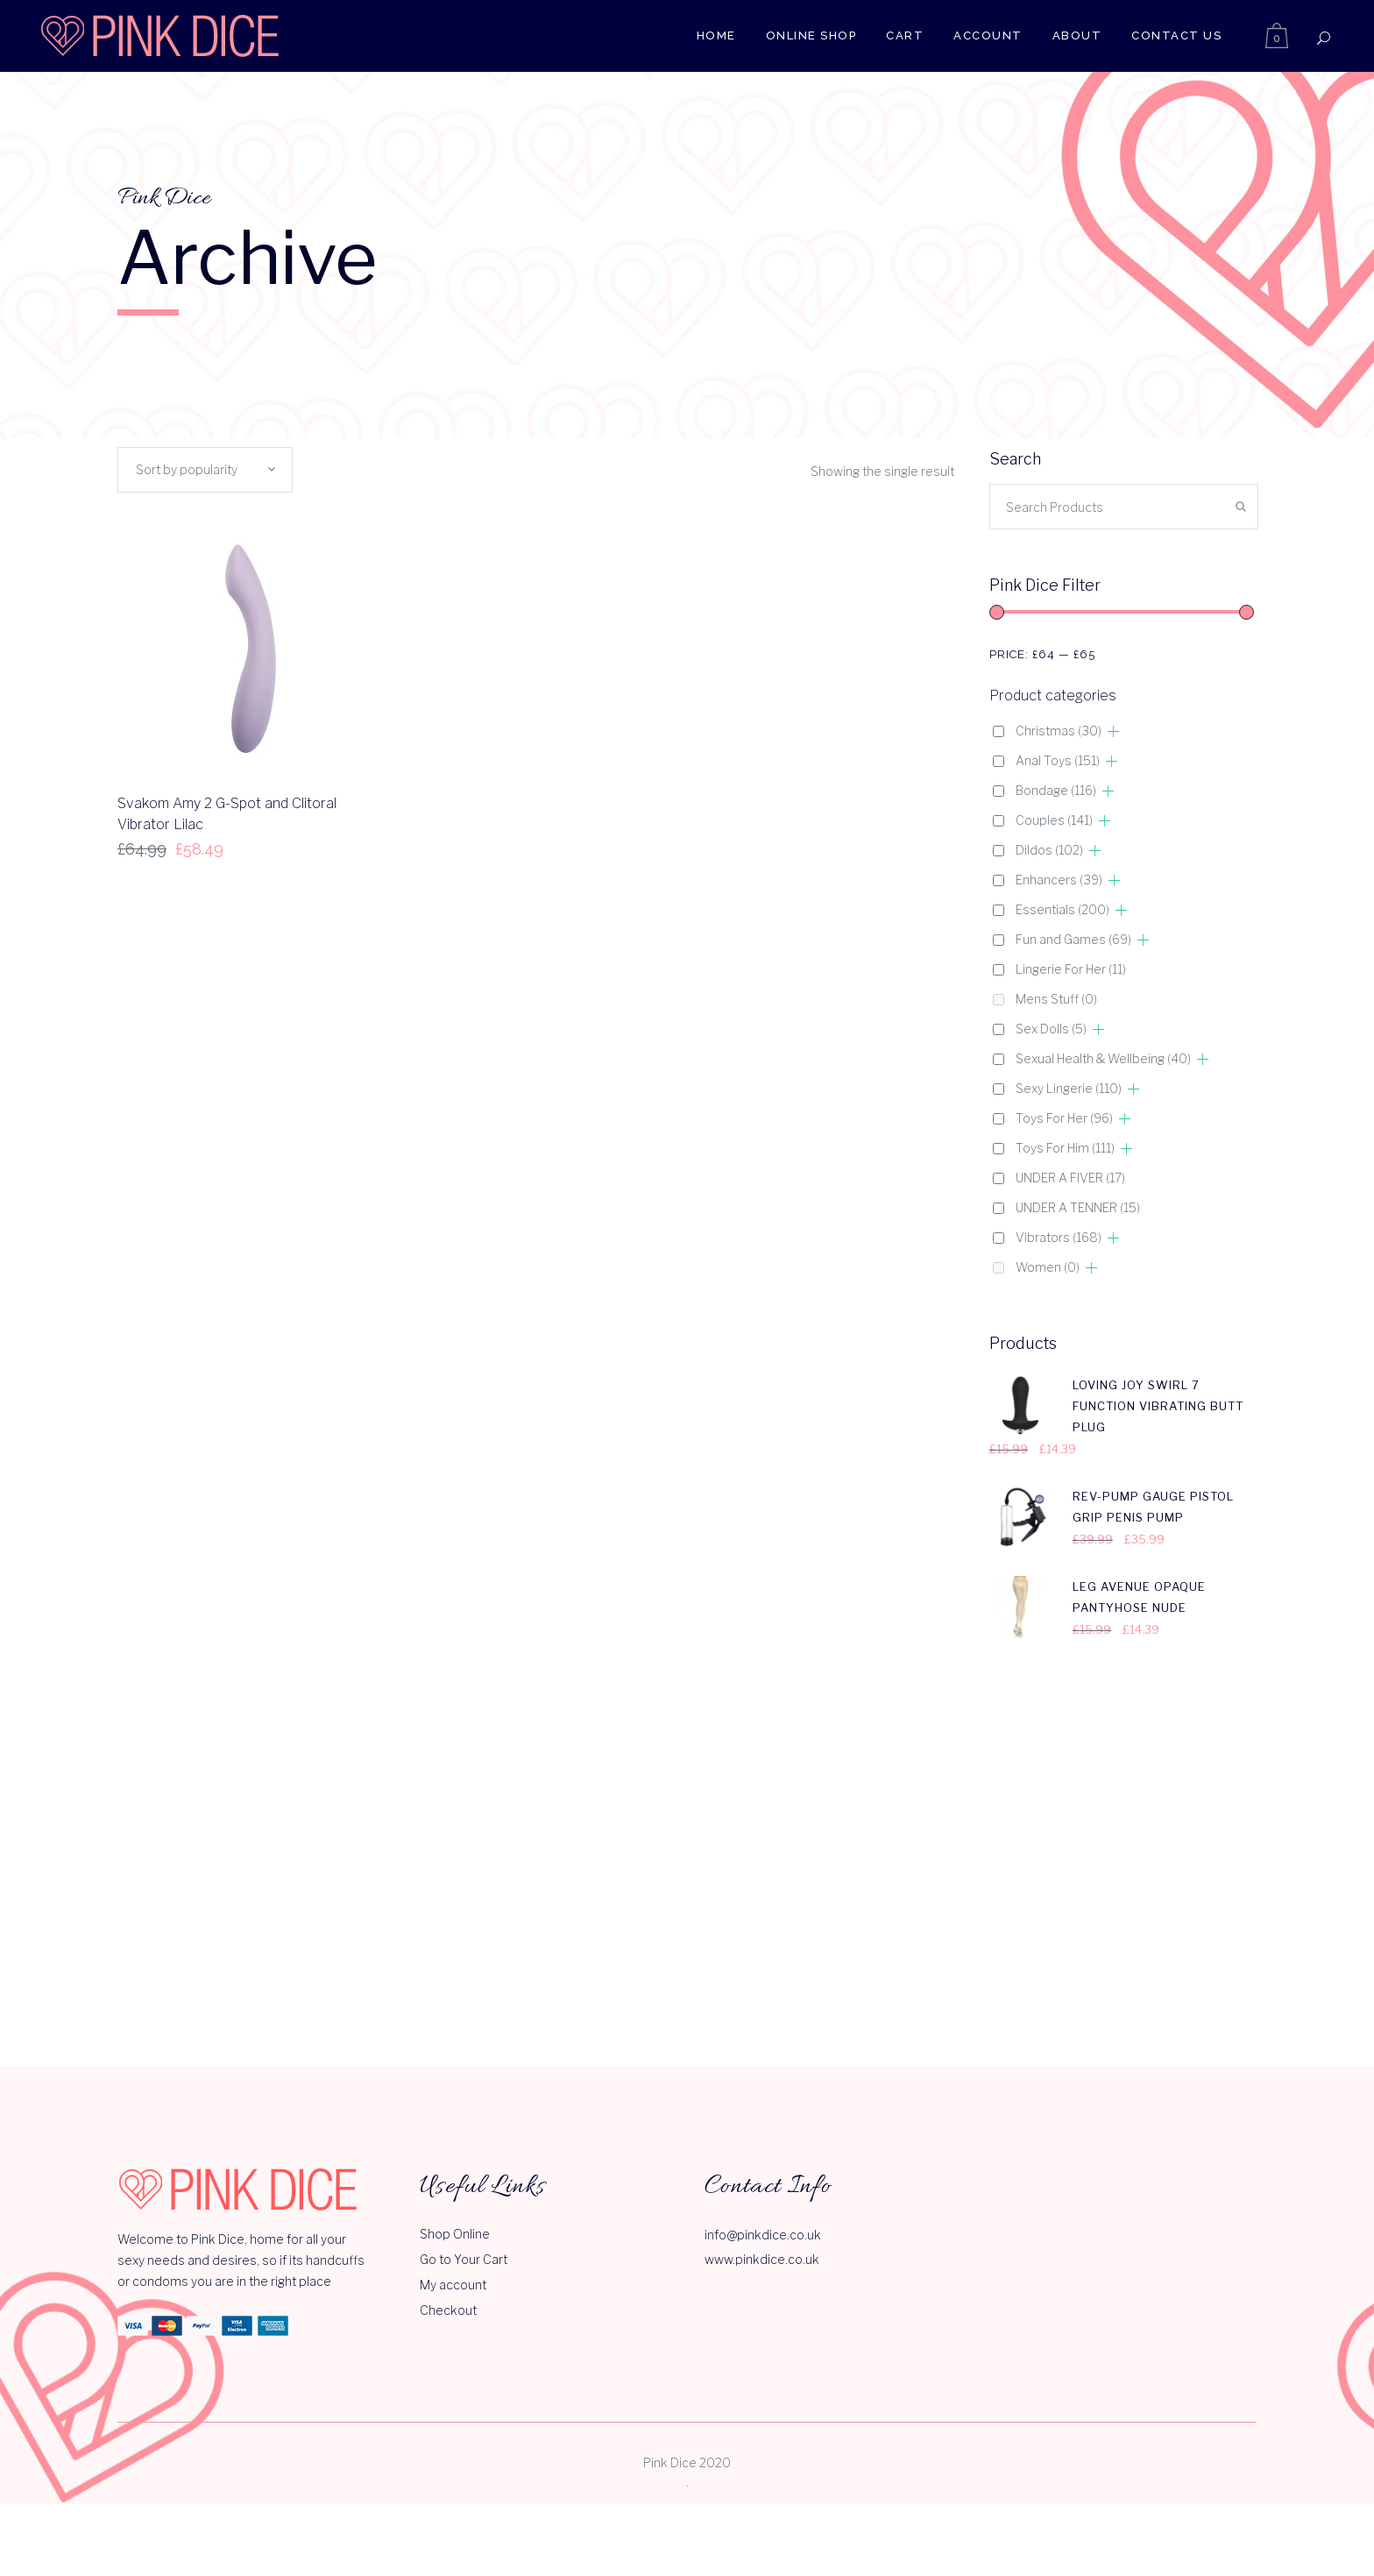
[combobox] (205, 470)
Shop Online (455, 1951)
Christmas (1058, 730)
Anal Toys (1058, 760)
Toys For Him (1065, 1147)
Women (1048, 1267)
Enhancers (1059, 879)
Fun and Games (1073, 939)
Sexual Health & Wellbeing (1103, 1058)
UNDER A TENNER (1078, 1207)
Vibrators (1058, 1237)
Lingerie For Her (1071, 969)
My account (453, 2002)
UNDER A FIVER (1070, 1177)
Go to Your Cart (463, 1976)
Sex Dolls (1051, 1028)
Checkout (448, 2027)
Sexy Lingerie (1069, 1088)
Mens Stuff (1056, 998)
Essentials (1062, 909)
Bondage (1056, 790)
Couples (1054, 820)
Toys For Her (1064, 1118)
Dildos (1049, 849)
